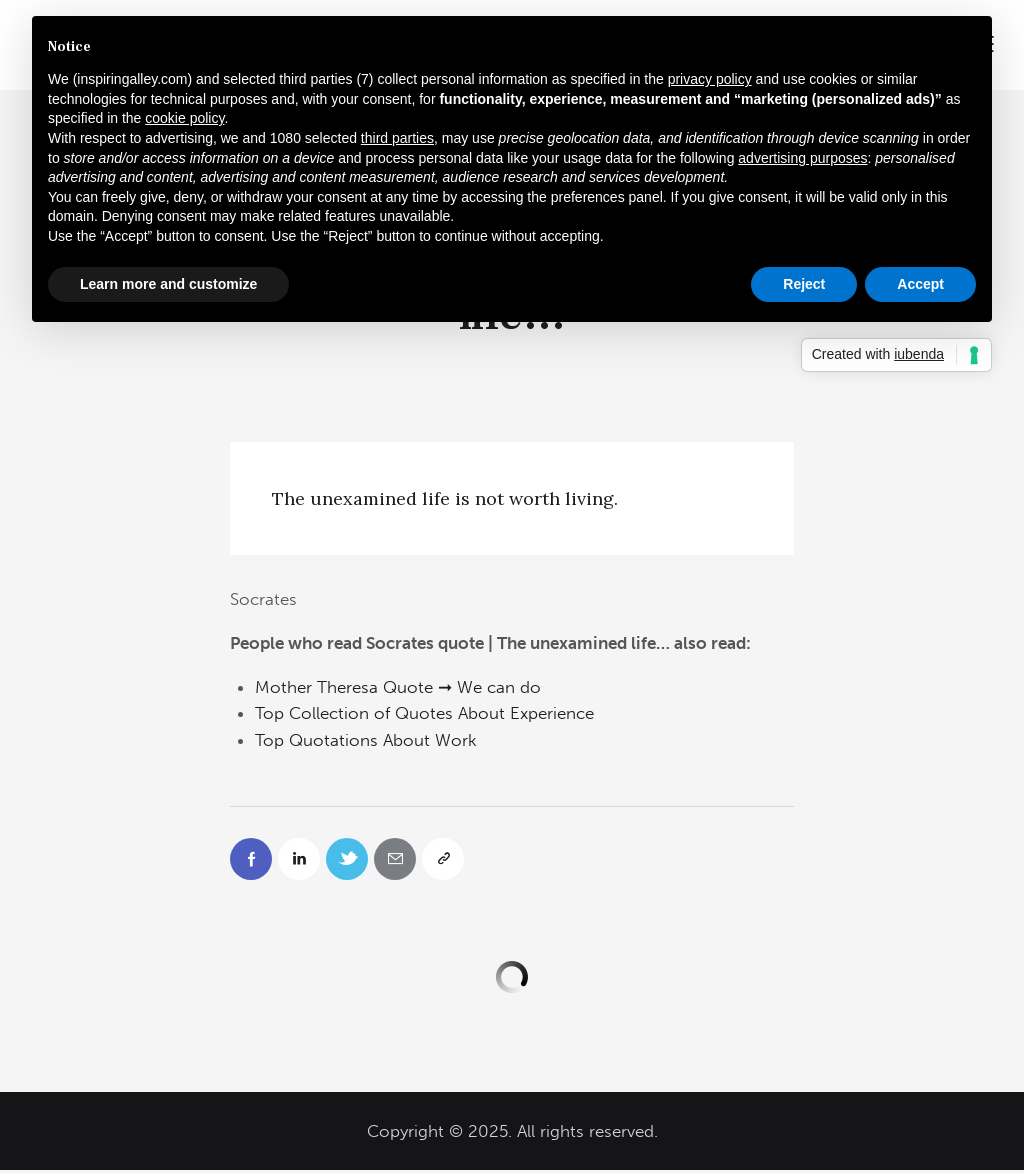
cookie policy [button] (184, 118)
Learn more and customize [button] (168, 284)
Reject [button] (804, 284)
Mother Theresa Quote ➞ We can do (398, 687)
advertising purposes (802, 158)
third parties (397, 138)
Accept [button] (920, 284)
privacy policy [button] (710, 79)
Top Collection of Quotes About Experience (424, 713)
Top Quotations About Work (366, 740)
